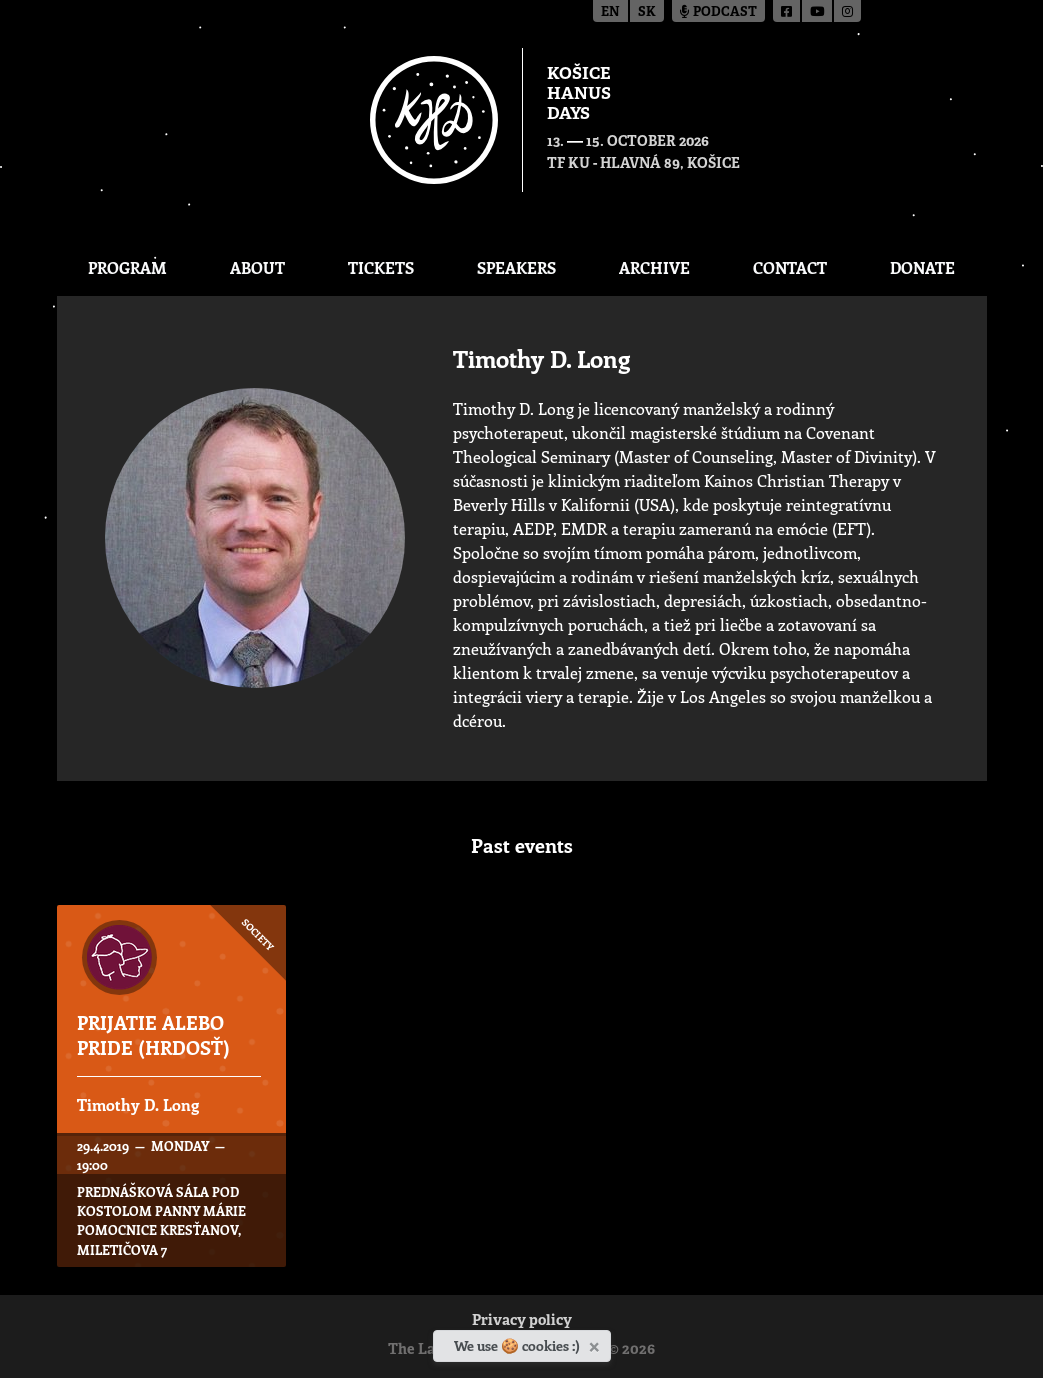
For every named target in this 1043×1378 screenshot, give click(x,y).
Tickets (381, 267)
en (610, 12)
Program (127, 267)
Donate (922, 267)
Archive (654, 267)
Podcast (718, 12)
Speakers (516, 267)
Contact (790, 267)
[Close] (596, 1343)
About (257, 267)
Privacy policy (522, 1321)
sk (647, 12)
